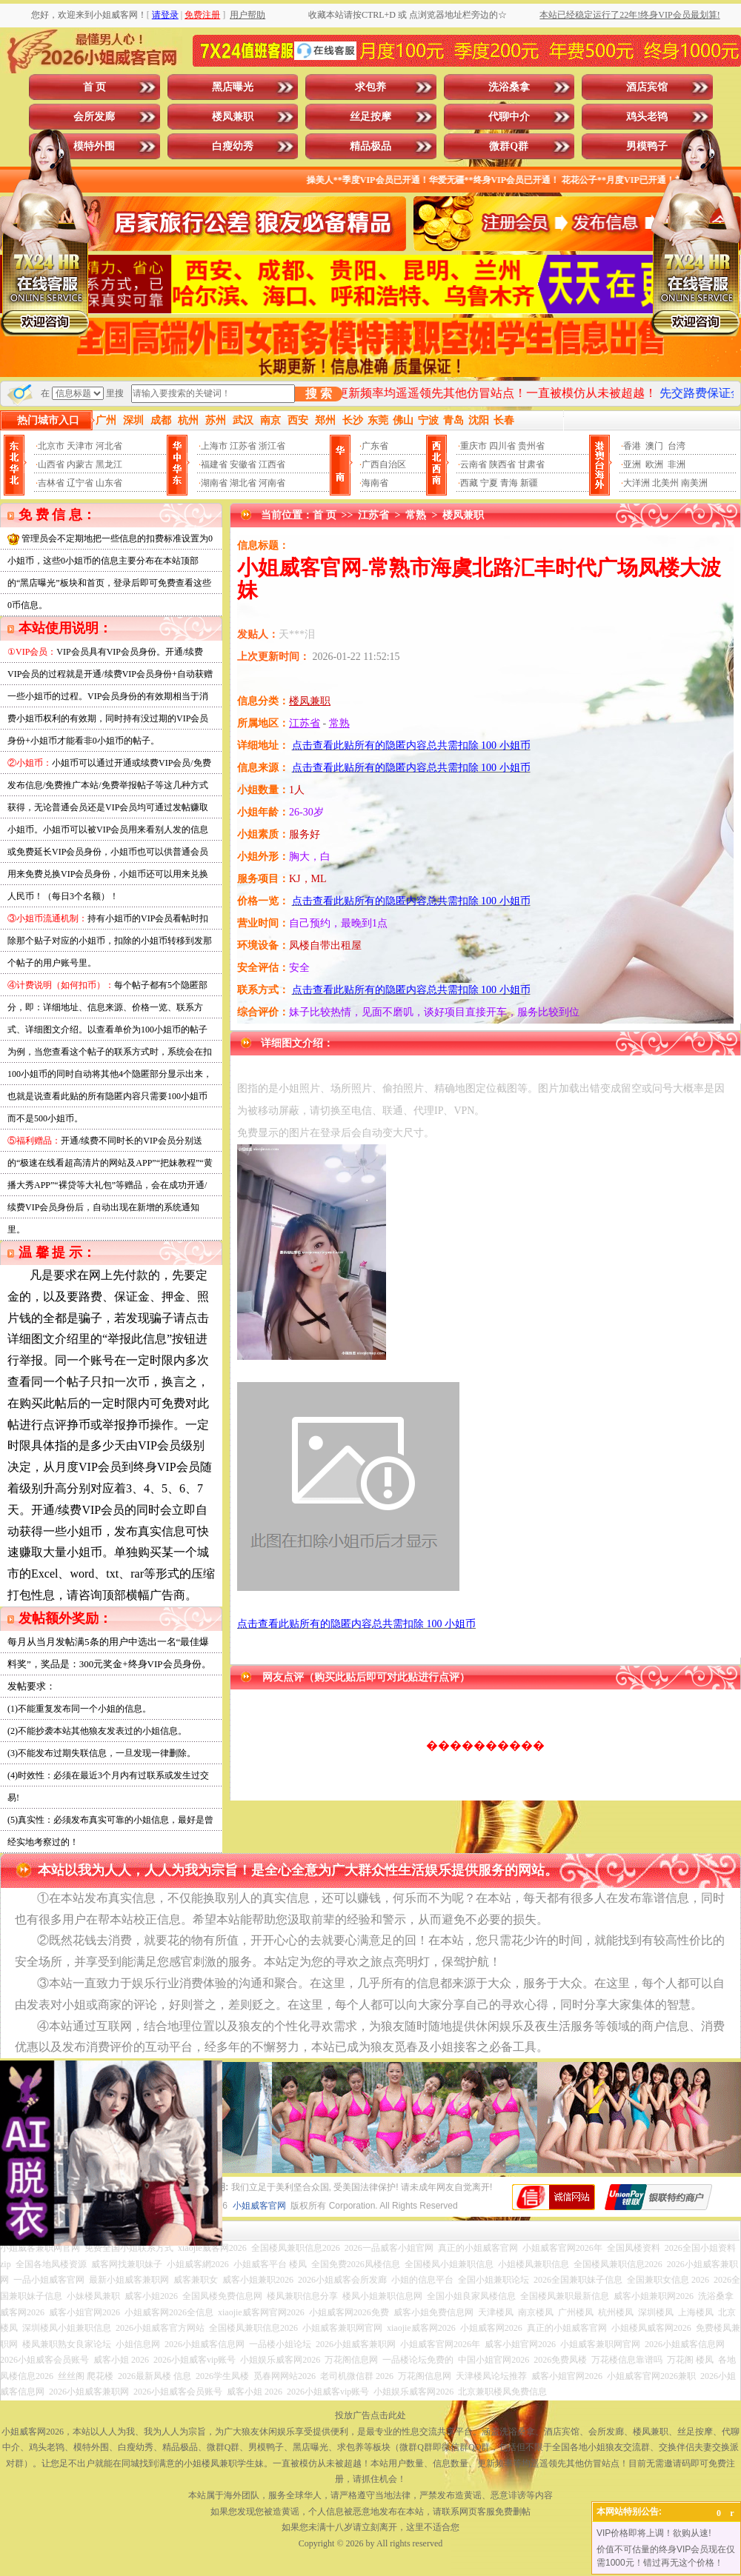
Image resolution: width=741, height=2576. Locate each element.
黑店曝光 (232, 87)
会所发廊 (94, 116)
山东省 (109, 483)
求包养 (370, 87)
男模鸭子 (647, 146)
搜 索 (318, 393)
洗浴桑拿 (509, 87)
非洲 (676, 464)
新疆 (529, 483)
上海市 (214, 446)
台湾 (676, 446)
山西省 (51, 464)
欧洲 (654, 464)
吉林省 (51, 483)
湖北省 (243, 483)
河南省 (272, 483)
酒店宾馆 (647, 87)
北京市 (51, 446)
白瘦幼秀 (232, 146)
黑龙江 (109, 464)
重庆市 (473, 446)
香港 (632, 446)
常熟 (415, 515)
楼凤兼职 (232, 116)
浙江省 (272, 446)
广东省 (375, 446)
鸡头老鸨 (647, 116)
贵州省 (531, 446)
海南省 (375, 483)
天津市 (80, 446)
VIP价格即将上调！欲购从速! (654, 2533)
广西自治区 (384, 464)
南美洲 (694, 483)
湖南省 (214, 483)
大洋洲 (636, 483)
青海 (509, 483)
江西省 (272, 464)
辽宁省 (80, 483)
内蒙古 (80, 464)
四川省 (502, 446)
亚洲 (632, 464)
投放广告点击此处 (370, 2415)
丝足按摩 (370, 116)
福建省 (214, 464)
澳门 (654, 446)
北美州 (665, 483)
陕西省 (502, 464)
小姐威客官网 (259, 2205)
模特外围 (94, 146)
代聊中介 (509, 116)
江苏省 (243, 446)
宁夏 (489, 483)
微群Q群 (508, 146)
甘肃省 (531, 464)
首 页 (95, 87)
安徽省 (243, 464)
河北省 (109, 446)
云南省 (473, 464)
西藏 (469, 483)
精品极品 (370, 146)
